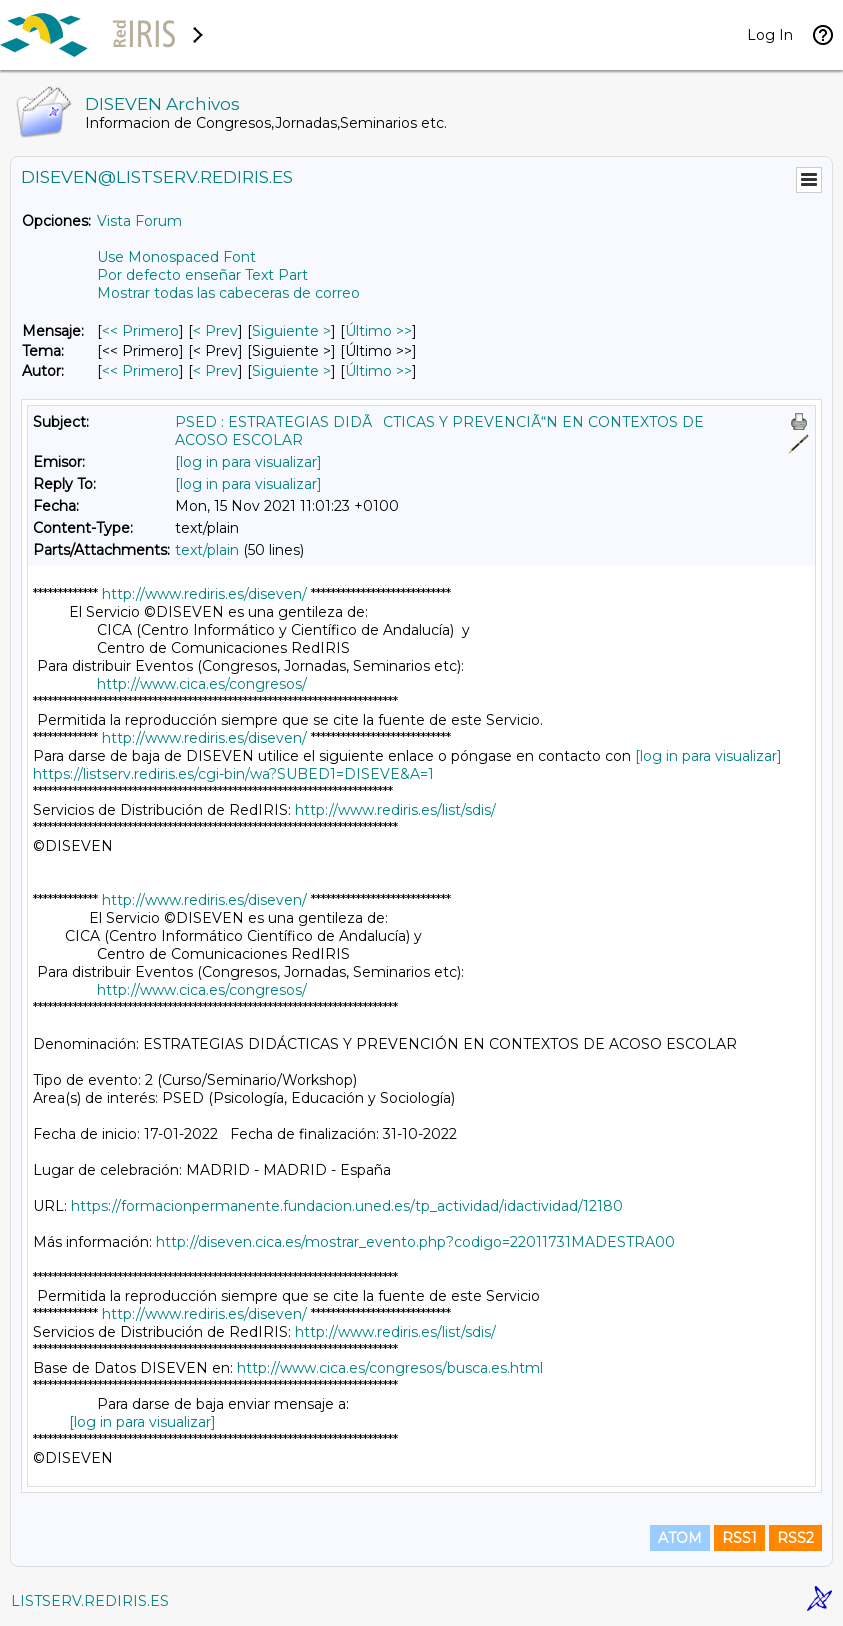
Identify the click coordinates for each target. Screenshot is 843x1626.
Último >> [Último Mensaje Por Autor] (378, 371)
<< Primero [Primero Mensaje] (140, 331)
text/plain (207, 550)
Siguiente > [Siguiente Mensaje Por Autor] (291, 371)
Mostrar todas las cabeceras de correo (228, 293)
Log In (770, 35)
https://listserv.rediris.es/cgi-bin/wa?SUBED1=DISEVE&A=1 (233, 774)
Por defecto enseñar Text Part (202, 275)
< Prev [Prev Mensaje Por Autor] (215, 371)
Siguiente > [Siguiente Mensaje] (291, 331)
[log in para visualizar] (248, 462)
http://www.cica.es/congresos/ (202, 684)
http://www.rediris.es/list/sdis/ (395, 810)
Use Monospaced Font (176, 257)
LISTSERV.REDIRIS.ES (90, 1601)
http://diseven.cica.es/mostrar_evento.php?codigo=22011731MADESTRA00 (415, 1242)
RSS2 (795, 1538)
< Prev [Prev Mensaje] (215, 331)
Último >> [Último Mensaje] (378, 331)
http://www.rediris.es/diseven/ (204, 594)
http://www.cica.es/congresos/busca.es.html (390, 1368)
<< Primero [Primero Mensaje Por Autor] (140, 371)
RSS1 (739, 1538)
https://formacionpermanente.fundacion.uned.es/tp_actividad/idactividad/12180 (347, 1206)
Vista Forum (139, 221)
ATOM (680, 1538)
